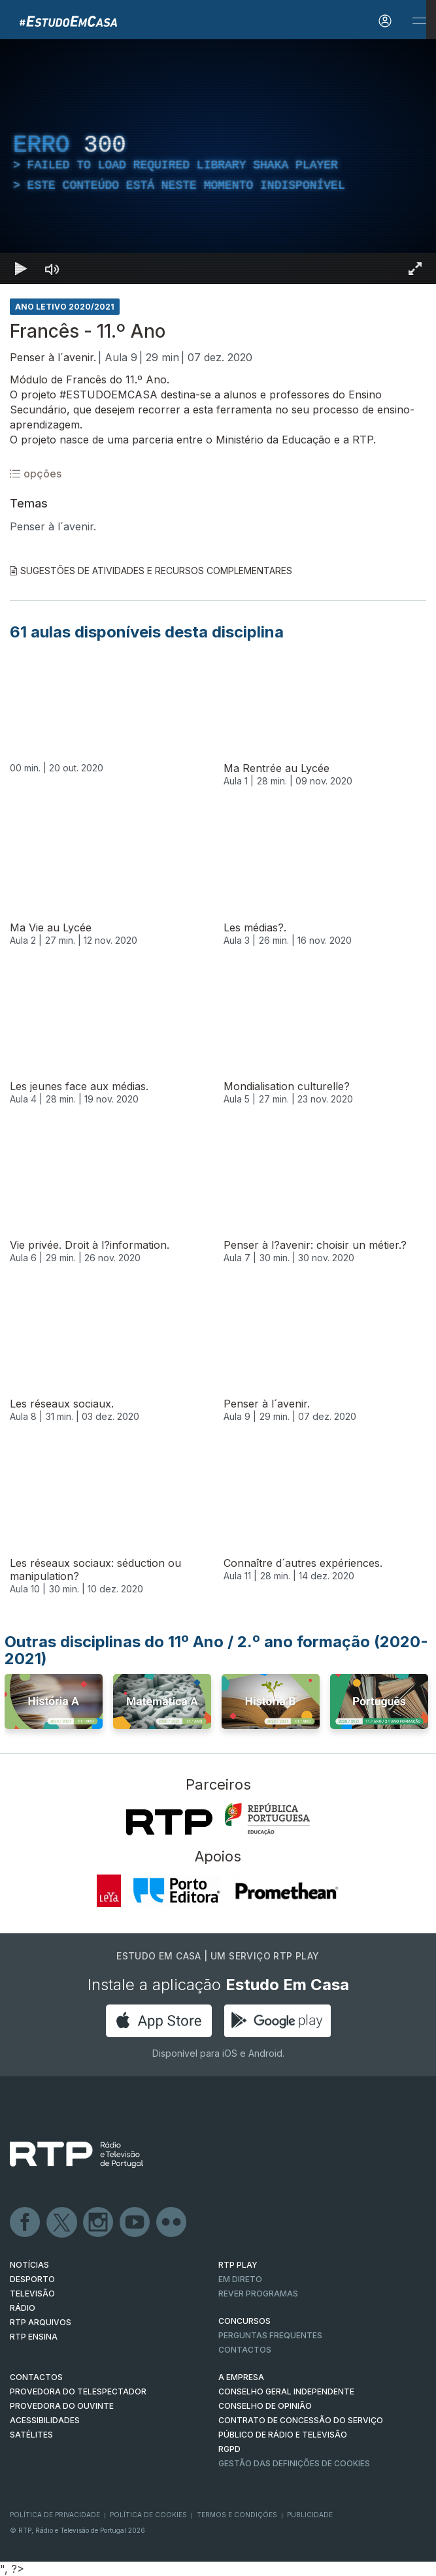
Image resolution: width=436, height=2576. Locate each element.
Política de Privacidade (55, 2515)
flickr (172, 2222)
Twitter (62, 2222)
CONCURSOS (244, 2321)
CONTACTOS (36, 2377)
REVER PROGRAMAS (258, 2293)
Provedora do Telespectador (78, 2391)
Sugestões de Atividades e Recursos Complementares (151, 570)
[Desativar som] (52, 268)
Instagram (98, 2222)
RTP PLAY (238, 2265)
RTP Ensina (34, 2337)
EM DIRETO (240, 2279)
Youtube (135, 2222)
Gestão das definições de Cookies (294, 2463)
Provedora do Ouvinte (62, 2406)
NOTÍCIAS (29, 2265)
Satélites (31, 2434)
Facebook (25, 2222)
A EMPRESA (241, 2377)
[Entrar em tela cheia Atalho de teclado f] (415, 268)
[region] (218, 161)
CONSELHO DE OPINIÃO (265, 2406)
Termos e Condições (237, 2515)
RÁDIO (22, 2308)
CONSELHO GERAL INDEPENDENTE (286, 2391)
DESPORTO (32, 2279)
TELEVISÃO (32, 2293)
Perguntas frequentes (270, 2335)
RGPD (229, 2449)
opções (35, 473)
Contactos (244, 2350)
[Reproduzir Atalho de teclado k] (21, 268)
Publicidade (310, 2515)
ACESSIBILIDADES (45, 2420)
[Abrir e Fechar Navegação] (419, 21)
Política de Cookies (148, 2515)
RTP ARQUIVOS (40, 2322)
